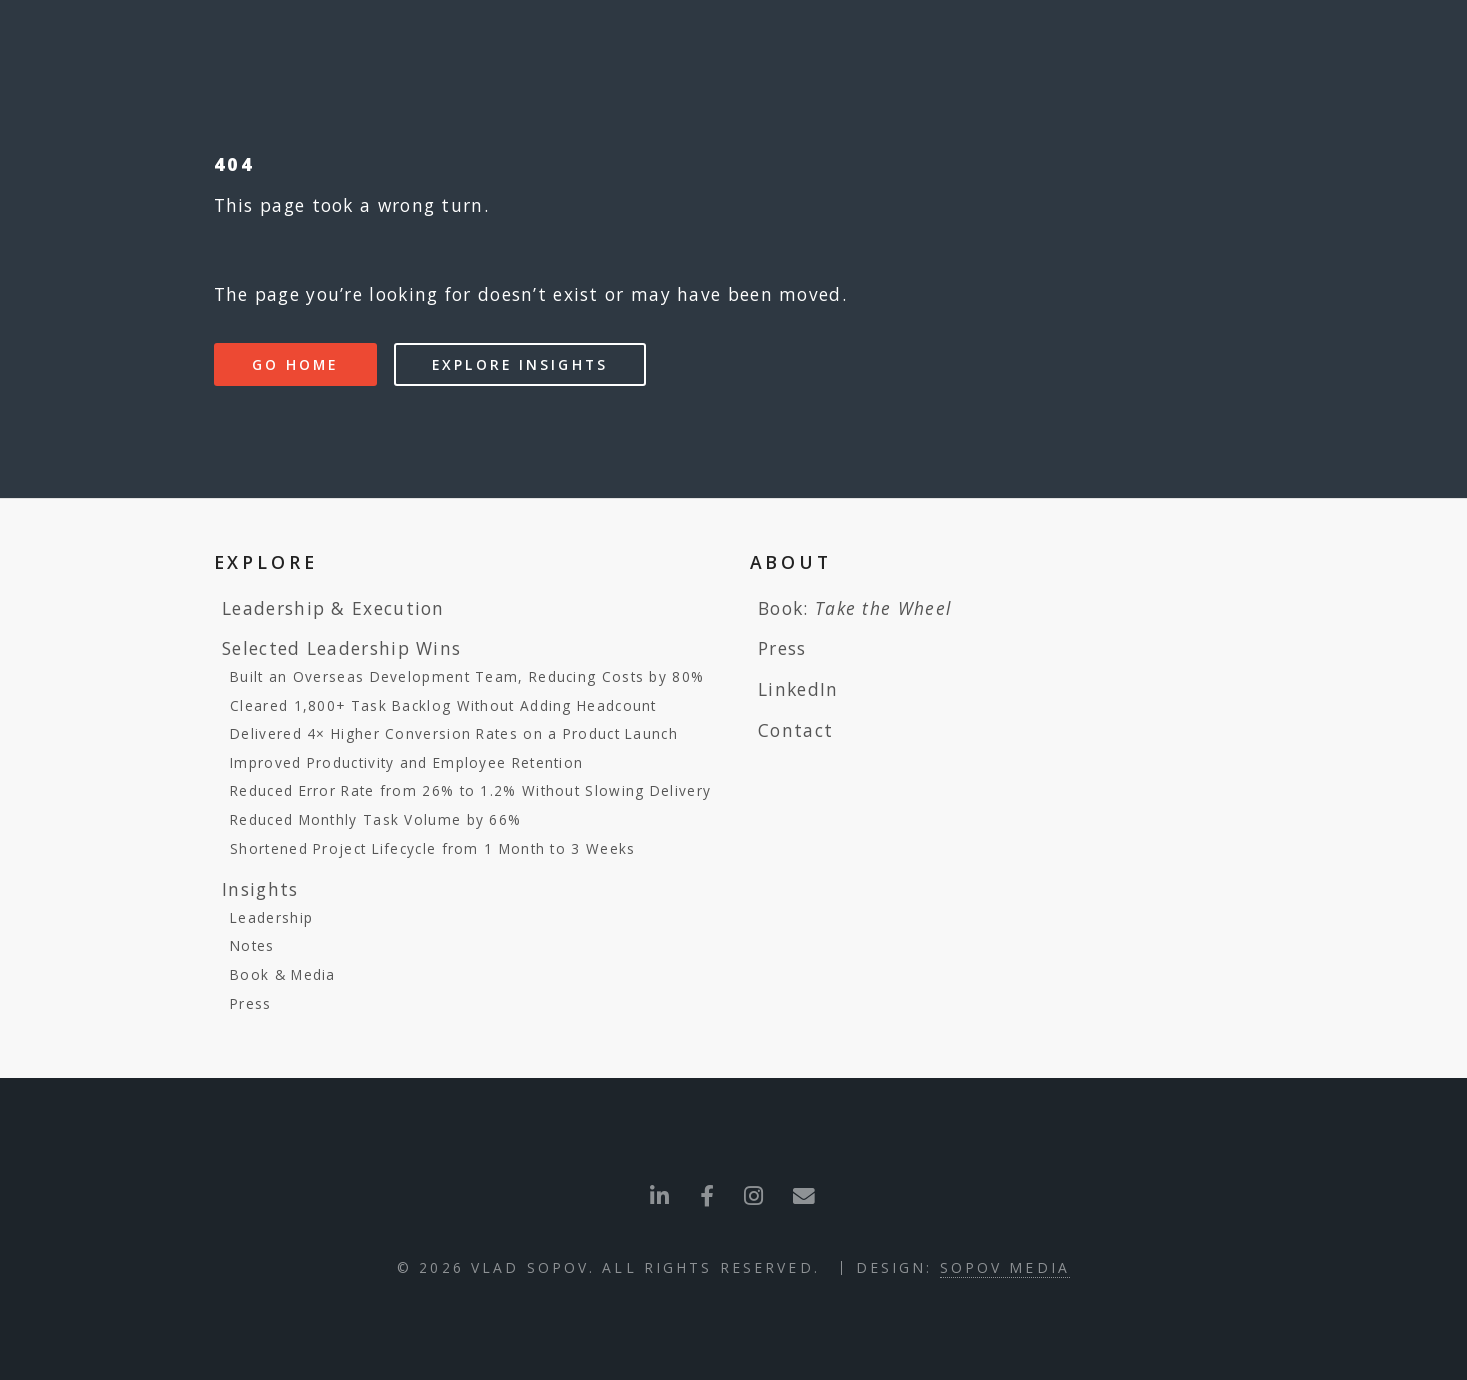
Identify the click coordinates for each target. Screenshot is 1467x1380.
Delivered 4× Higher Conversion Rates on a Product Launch (454, 733)
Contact (795, 730)
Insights (260, 889)
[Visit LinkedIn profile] (660, 1195)
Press (251, 1003)
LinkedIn (798, 689)
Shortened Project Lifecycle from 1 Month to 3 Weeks (432, 848)
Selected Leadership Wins (341, 648)
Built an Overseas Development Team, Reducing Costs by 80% (467, 676)
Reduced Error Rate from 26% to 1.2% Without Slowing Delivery (470, 790)
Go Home (295, 364)
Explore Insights (520, 364)
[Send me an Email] (754, 1195)
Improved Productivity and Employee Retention (406, 762)
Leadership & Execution (333, 608)
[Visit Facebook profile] (707, 1195)
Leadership (271, 917)
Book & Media (283, 974)
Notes (252, 945)
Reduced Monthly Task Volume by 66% (375, 819)
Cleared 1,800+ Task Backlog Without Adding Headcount (443, 705)
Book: (854, 608)
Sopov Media (1005, 1267)
